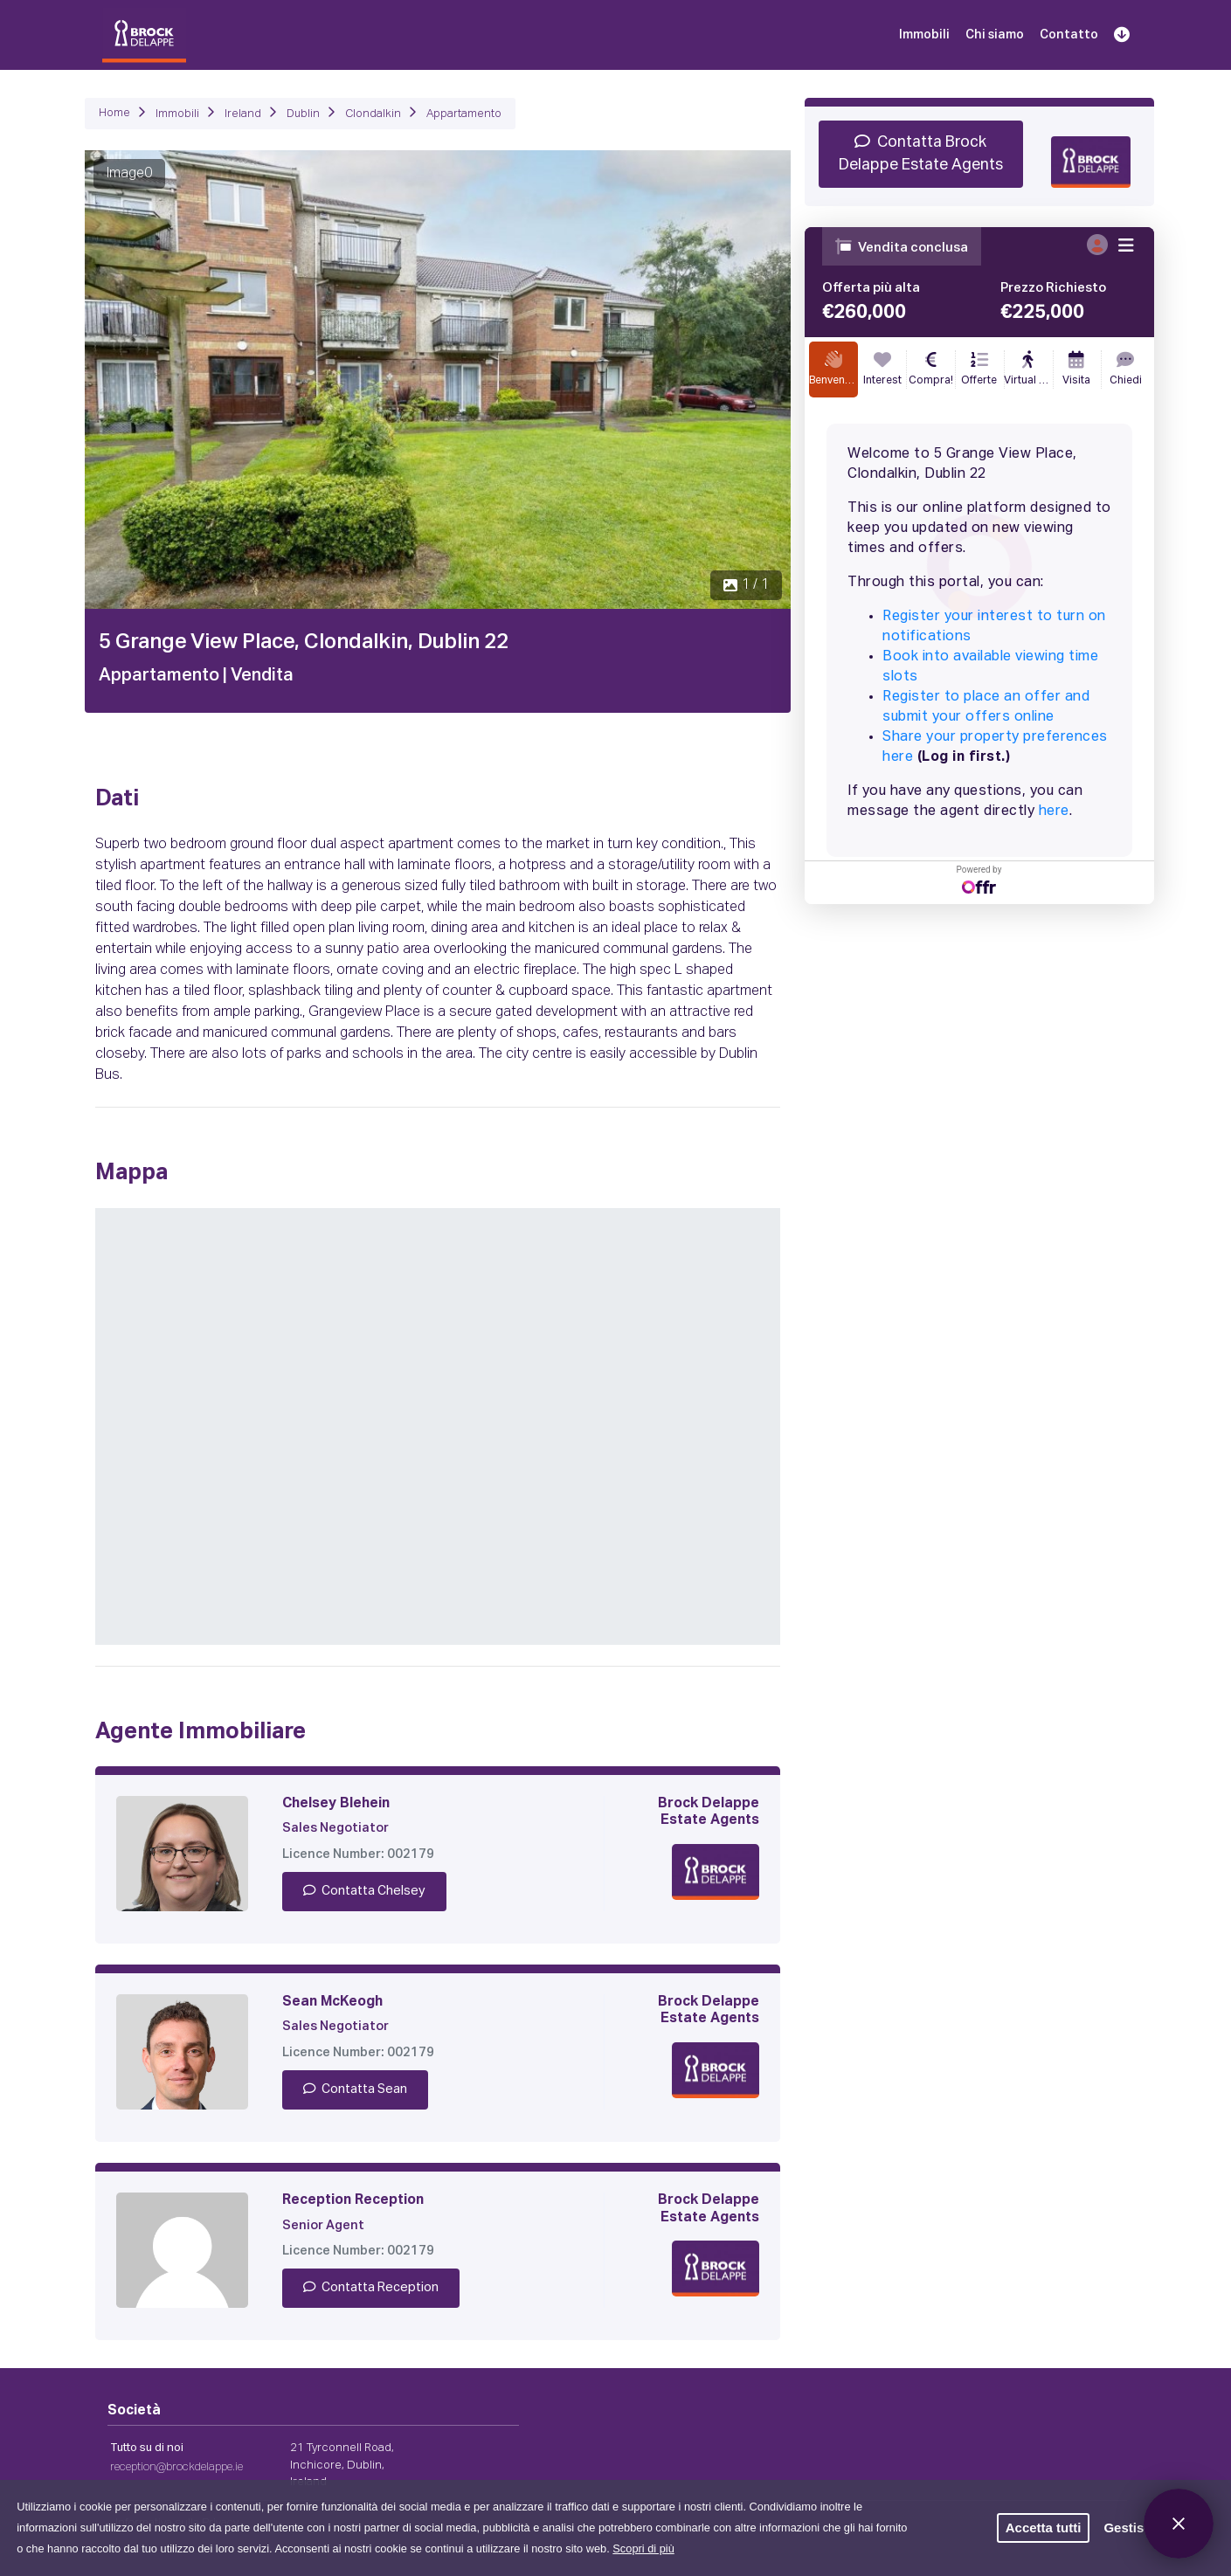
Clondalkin (373, 114)
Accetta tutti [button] (1044, 2527)
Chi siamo (994, 35)
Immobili (924, 35)
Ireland (243, 114)
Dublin (303, 114)
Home (114, 113)
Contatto (1069, 35)
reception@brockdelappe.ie (176, 2467)
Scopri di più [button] (643, 2548)
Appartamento (463, 114)
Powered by (979, 879)
